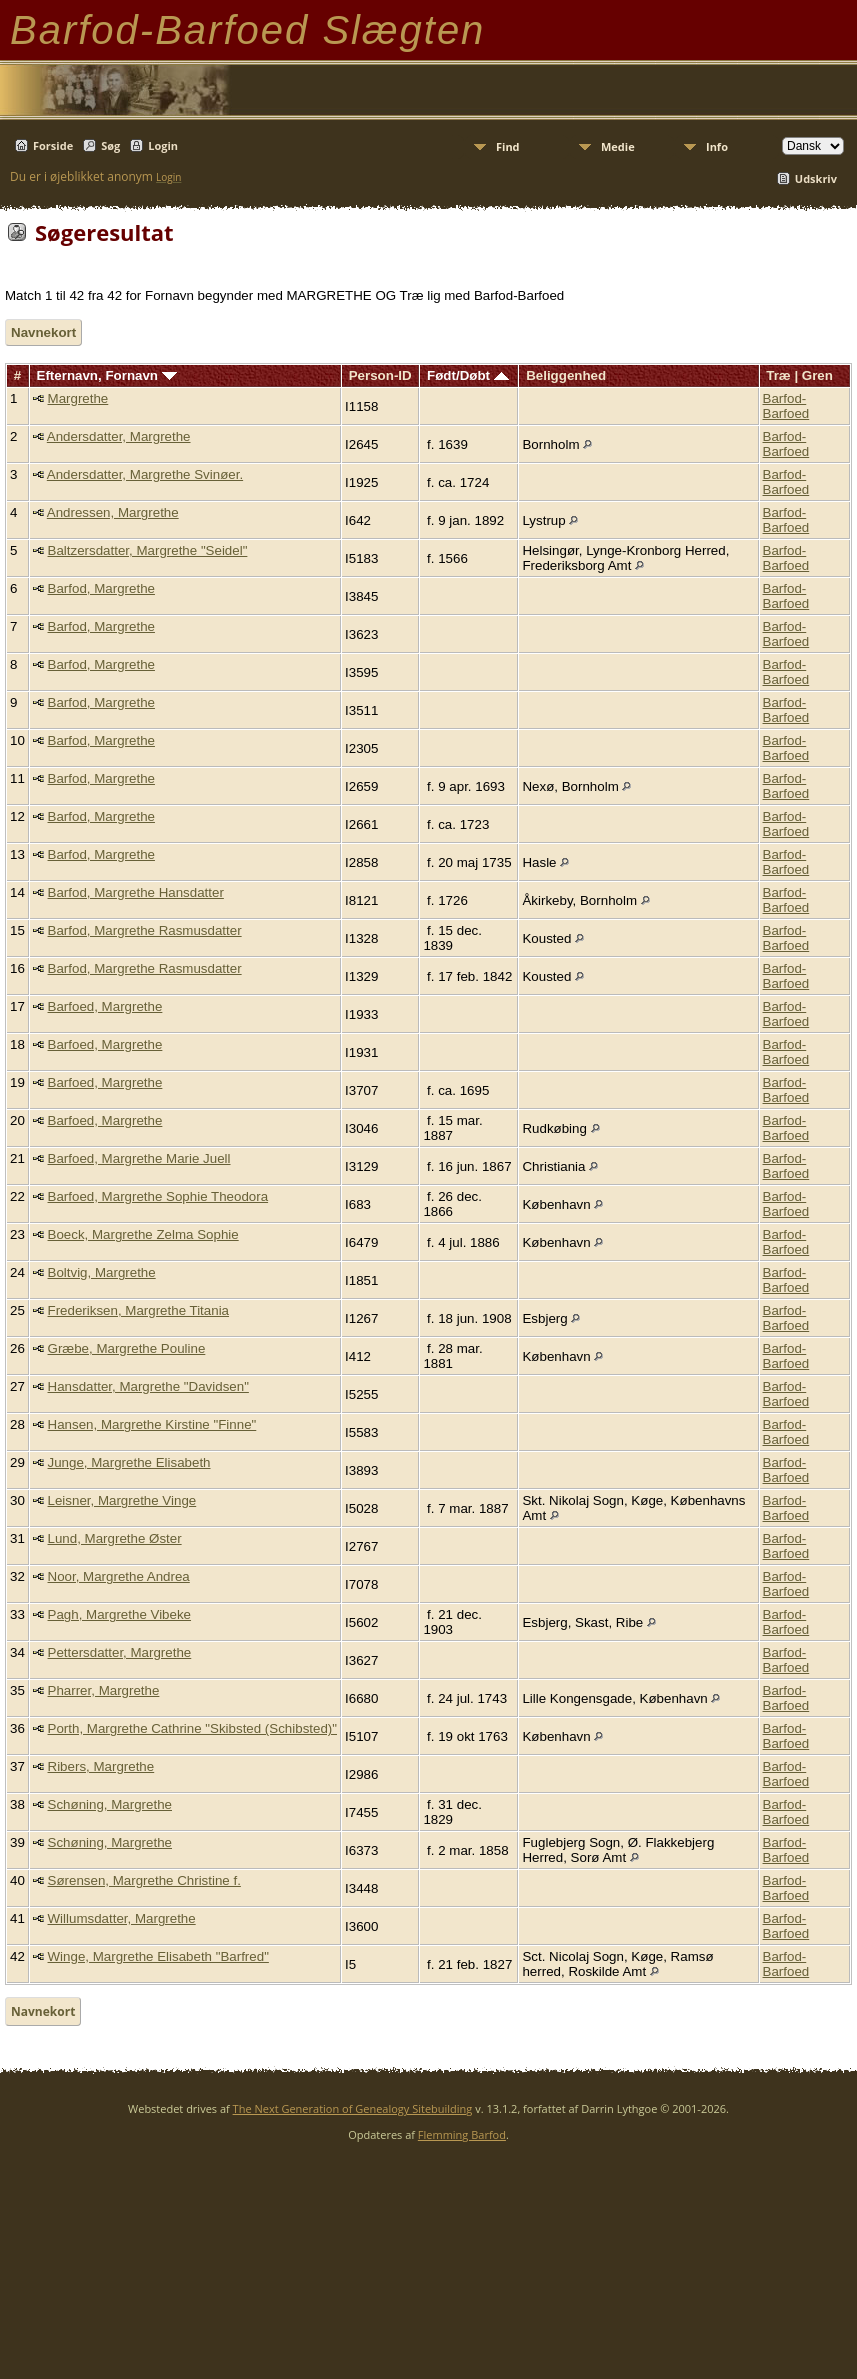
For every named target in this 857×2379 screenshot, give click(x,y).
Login (163, 145)
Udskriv (816, 178)
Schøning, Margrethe (110, 1804)
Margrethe (78, 398)
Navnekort (43, 332)
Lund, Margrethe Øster (115, 1538)
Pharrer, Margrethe (104, 1690)
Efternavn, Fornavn (107, 375)
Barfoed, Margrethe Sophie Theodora (158, 1196)
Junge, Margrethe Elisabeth (129, 1462)
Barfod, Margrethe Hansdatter (136, 892)
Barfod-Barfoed (786, 406)
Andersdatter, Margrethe (119, 436)
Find (508, 146)
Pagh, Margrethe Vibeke (120, 1614)
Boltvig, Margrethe (102, 1272)
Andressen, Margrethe (113, 512)
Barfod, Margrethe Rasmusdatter (145, 930)
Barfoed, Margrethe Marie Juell (139, 1158)
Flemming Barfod (462, 2134)
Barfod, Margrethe (101, 588)
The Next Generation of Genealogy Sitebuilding (353, 2108)
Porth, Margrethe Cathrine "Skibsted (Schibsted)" (192, 1728)
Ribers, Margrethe (101, 1766)
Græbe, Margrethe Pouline (127, 1348)
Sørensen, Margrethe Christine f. (144, 1880)
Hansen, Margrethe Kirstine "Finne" (152, 1424)
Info (717, 146)
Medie (618, 146)
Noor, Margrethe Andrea (119, 1576)
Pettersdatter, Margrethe (120, 1652)
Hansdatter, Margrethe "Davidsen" (148, 1386)
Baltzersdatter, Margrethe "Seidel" (148, 550)
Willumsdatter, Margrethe (122, 1918)
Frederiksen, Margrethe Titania (139, 1310)
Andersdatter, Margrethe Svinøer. (145, 474)
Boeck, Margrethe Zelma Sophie (143, 1234)
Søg (110, 145)
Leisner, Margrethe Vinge (122, 1500)
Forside (53, 145)
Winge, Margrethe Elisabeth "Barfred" (158, 1956)
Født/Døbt (468, 375)
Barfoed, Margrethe (105, 1006)
